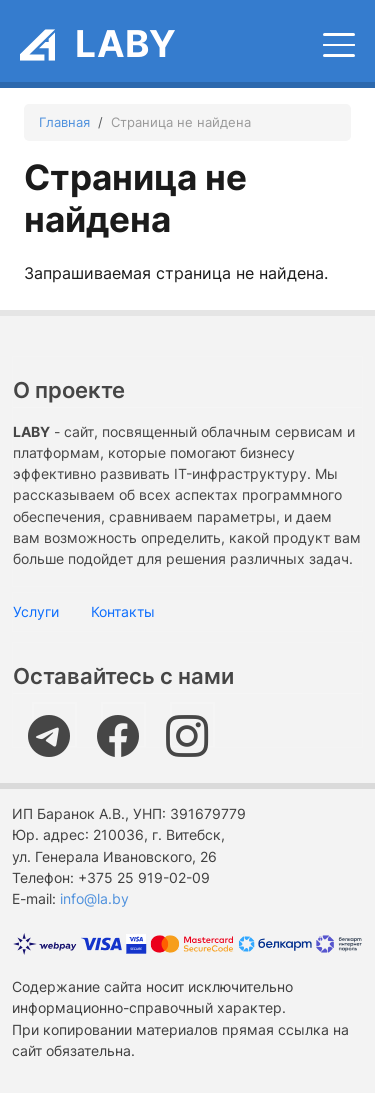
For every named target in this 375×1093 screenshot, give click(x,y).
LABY (125, 43)
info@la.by (94, 899)
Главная (64, 122)
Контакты (123, 611)
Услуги (36, 611)
